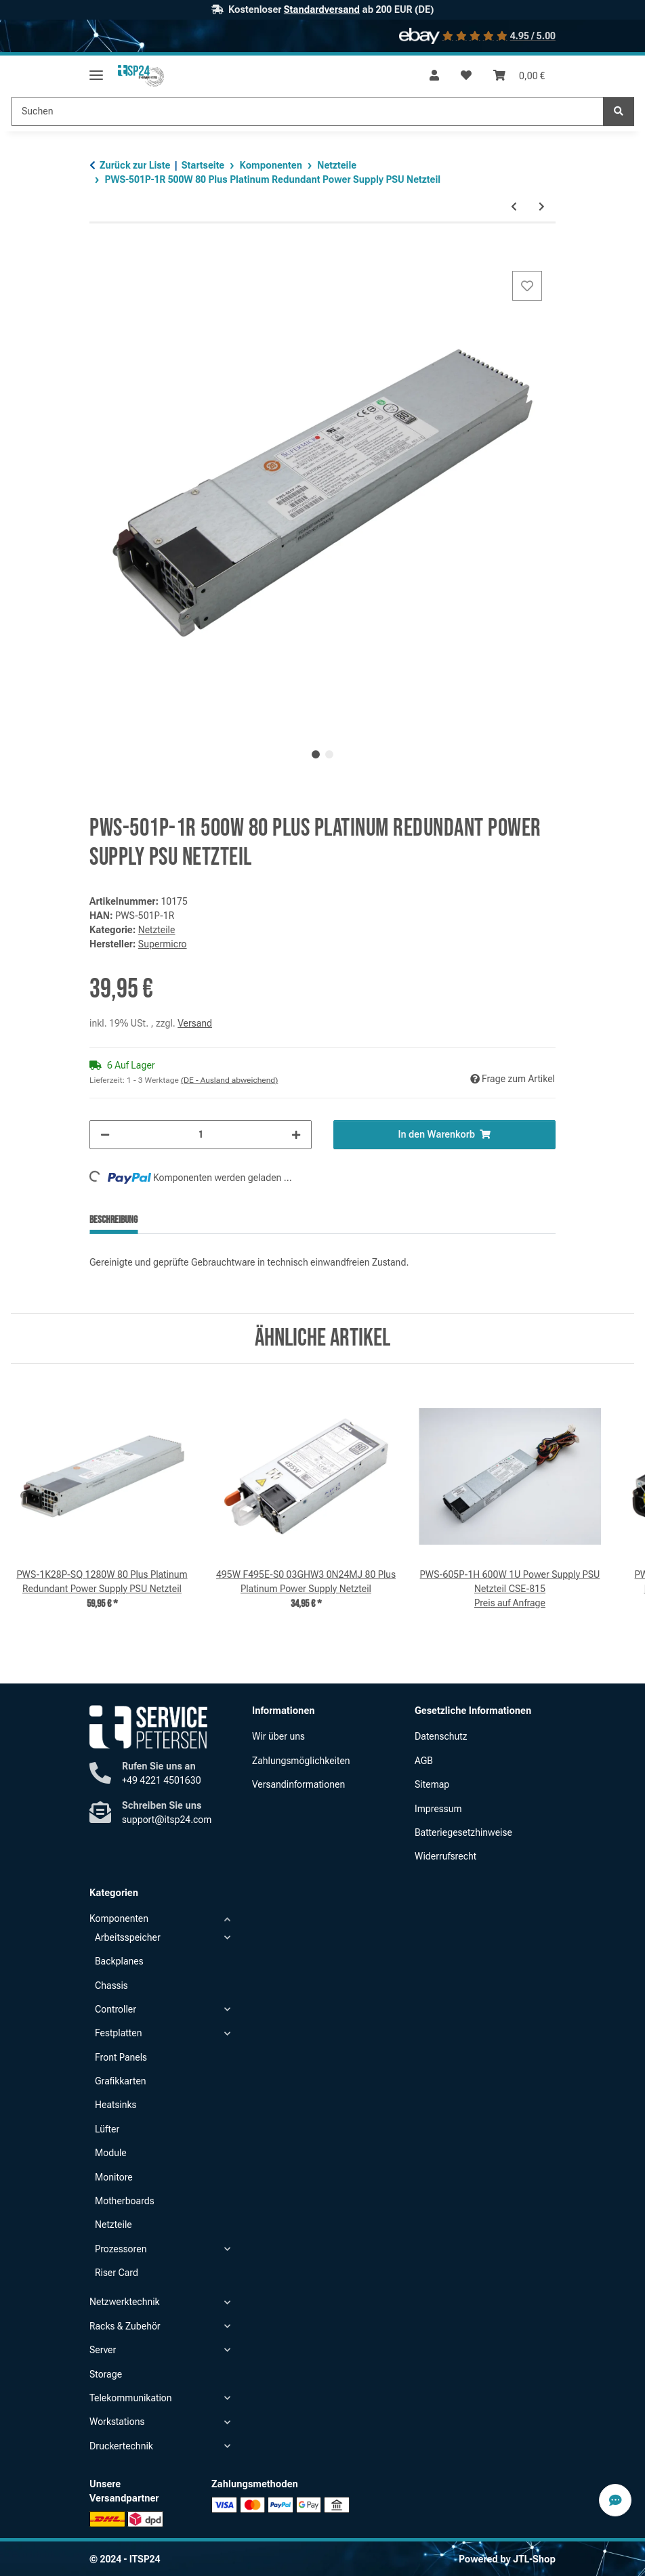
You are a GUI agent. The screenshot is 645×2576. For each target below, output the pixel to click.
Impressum (438, 1808)
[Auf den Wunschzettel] (527, 286)
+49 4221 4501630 (161, 1780)
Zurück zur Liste (135, 165)
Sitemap (432, 1784)
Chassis (111, 1985)
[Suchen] (618, 111)
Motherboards (124, 2200)
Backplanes (119, 1961)
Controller (115, 2009)
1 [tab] (316, 754)
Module (111, 2152)
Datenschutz (441, 1736)
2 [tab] (329, 754)
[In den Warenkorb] (100, 252)
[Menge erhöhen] (296, 1135)
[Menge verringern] (105, 1135)
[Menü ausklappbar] (96, 69)
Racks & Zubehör (125, 2326)
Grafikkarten (120, 2081)
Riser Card (116, 2272)
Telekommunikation (130, 2397)
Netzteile (156, 929)
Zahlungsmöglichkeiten (301, 1760)
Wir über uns (278, 1736)
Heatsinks (115, 2104)
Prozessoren (120, 2249)
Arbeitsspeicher (128, 1937)
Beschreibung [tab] (113, 1220)
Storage (105, 2374)
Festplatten (118, 2032)
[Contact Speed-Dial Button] (615, 2500)
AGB (424, 1760)
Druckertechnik (121, 2446)
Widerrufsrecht (445, 1856)
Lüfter (107, 2129)
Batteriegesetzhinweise (463, 1832)
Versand (195, 1023)
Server (102, 2349)
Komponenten (118, 1918)
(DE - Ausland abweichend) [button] (229, 1080)
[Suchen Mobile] (307, 111)
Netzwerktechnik (124, 2301)
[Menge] (200, 1135)
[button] (434, 75)
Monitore (114, 2177)
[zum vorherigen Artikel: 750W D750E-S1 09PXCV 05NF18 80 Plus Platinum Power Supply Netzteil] (514, 206)
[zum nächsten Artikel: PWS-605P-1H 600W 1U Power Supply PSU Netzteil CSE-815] (542, 206)
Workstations (116, 2421)
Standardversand (322, 9)
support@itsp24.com (166, 1819)
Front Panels (121, 2057)
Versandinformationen (298, 1784)
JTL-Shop (534, 2559)
